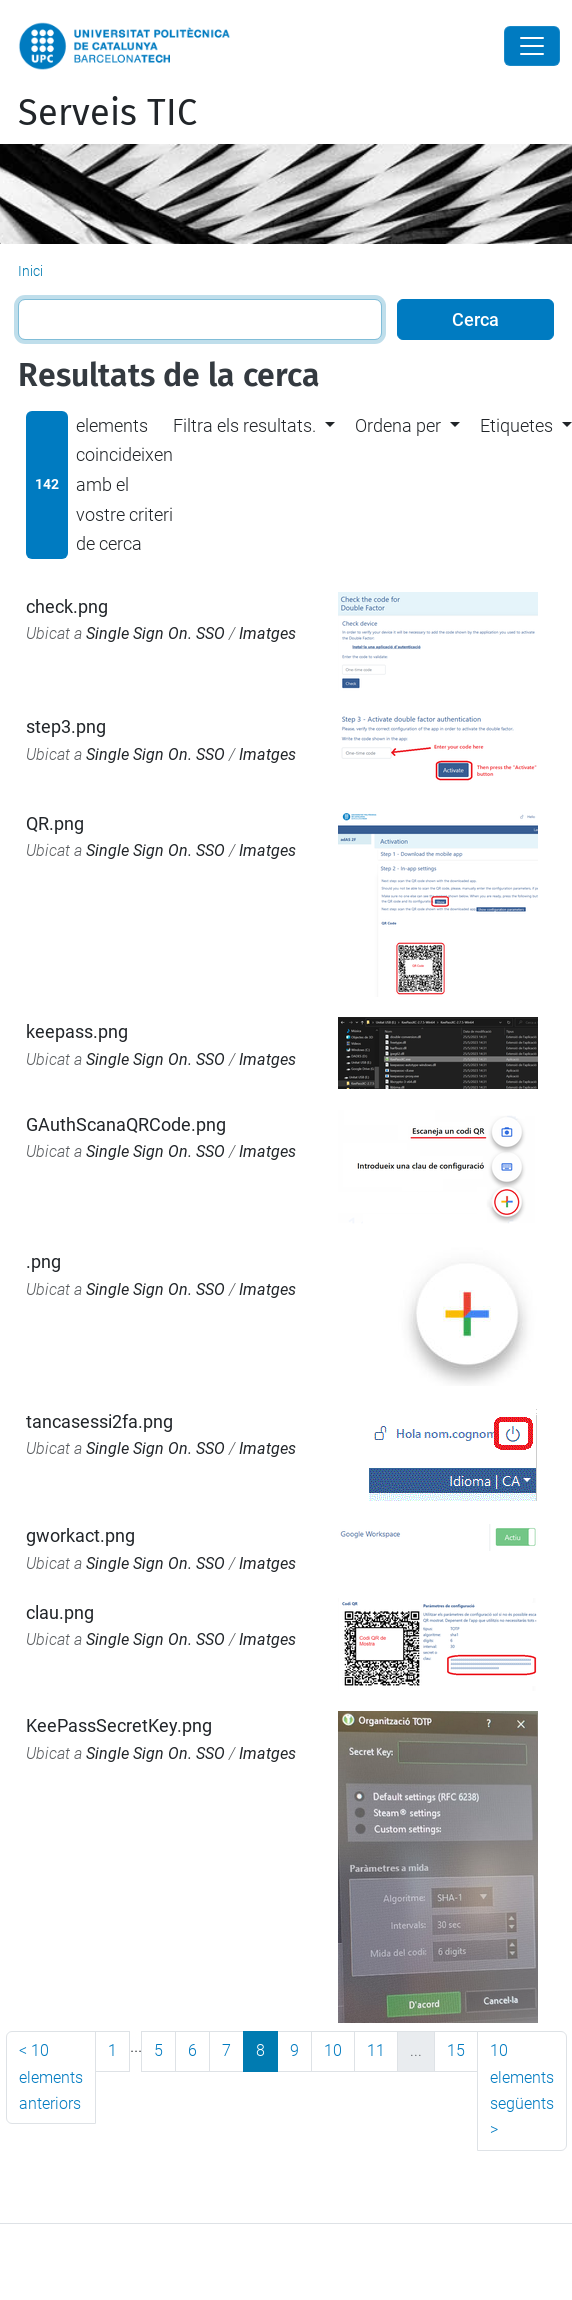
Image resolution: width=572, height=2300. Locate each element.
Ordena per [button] (398, 425)
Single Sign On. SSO (155, 633)
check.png (67, 606)
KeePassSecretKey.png (119, 1725)
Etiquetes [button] (516, 425)
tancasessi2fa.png (99, 1421)
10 (333, 2050)
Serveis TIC (107, 113)
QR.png (55, 823)
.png (43, 1261)
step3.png (66, 726)
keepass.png (77, 1031)
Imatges (267, 633)
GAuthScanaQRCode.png (126, 1124)
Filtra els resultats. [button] (244, 425)
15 (456, 2050)
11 (376, 2050)
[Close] (532, 46)
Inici (30, 271)
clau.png (60, 1612)
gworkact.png (80, 1535)
